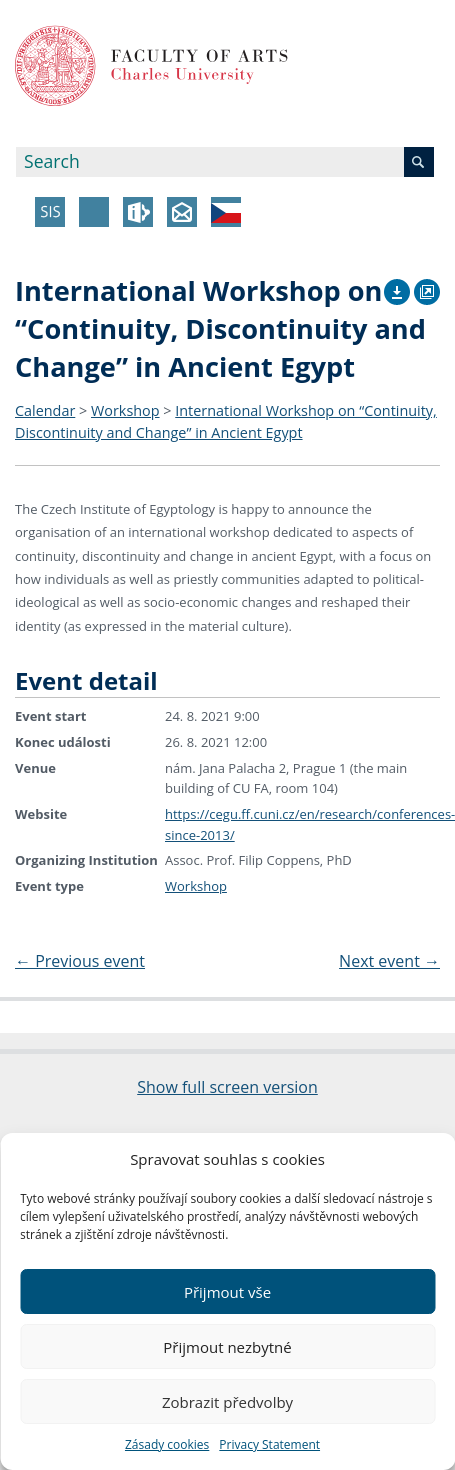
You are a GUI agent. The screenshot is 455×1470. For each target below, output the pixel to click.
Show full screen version (227, 1087)
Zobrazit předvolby (227, 1402)
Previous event (80, 961)
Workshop (125, 410)
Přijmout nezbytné (227, 1347)
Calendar (45, 410)
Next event (389, 961)
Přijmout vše (227, 1292)
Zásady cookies (167, 1444)
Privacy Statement (269, 1444)
